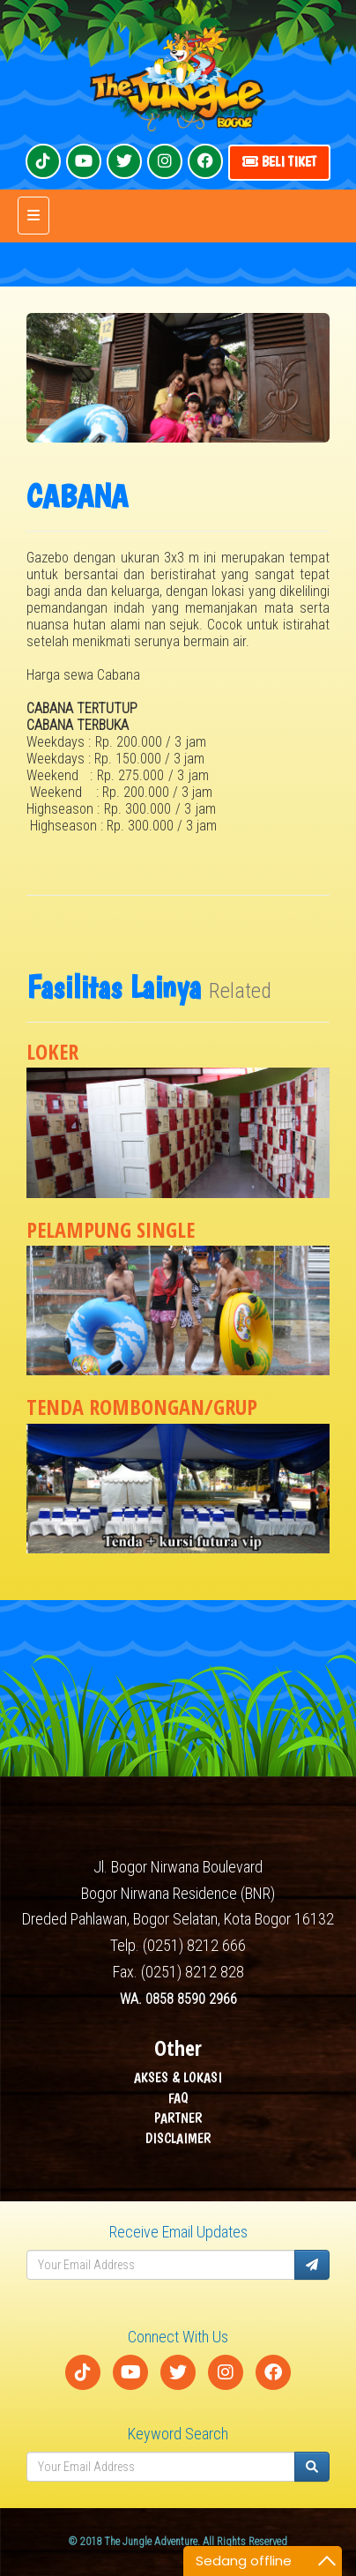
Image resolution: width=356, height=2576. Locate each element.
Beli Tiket (279, 161)
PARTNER (178, 2118)
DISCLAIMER (178, 2138)
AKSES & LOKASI (178, 2077)
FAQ (178, 2097)
